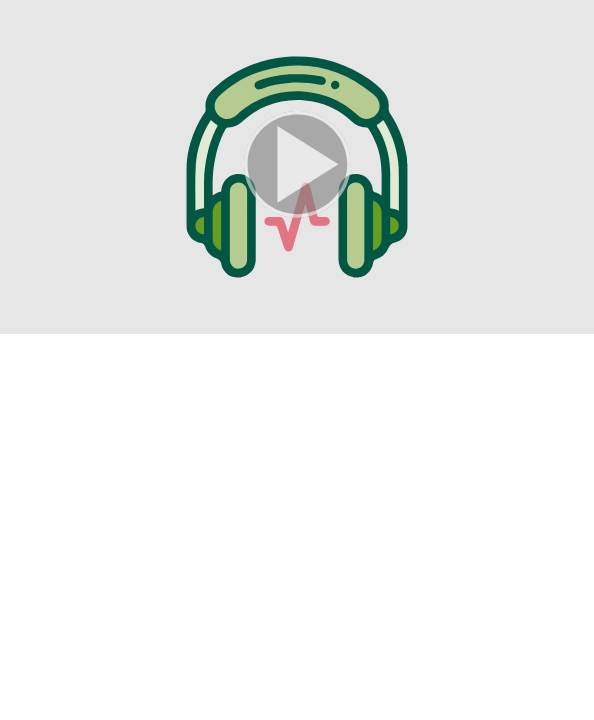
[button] (297, 167)
